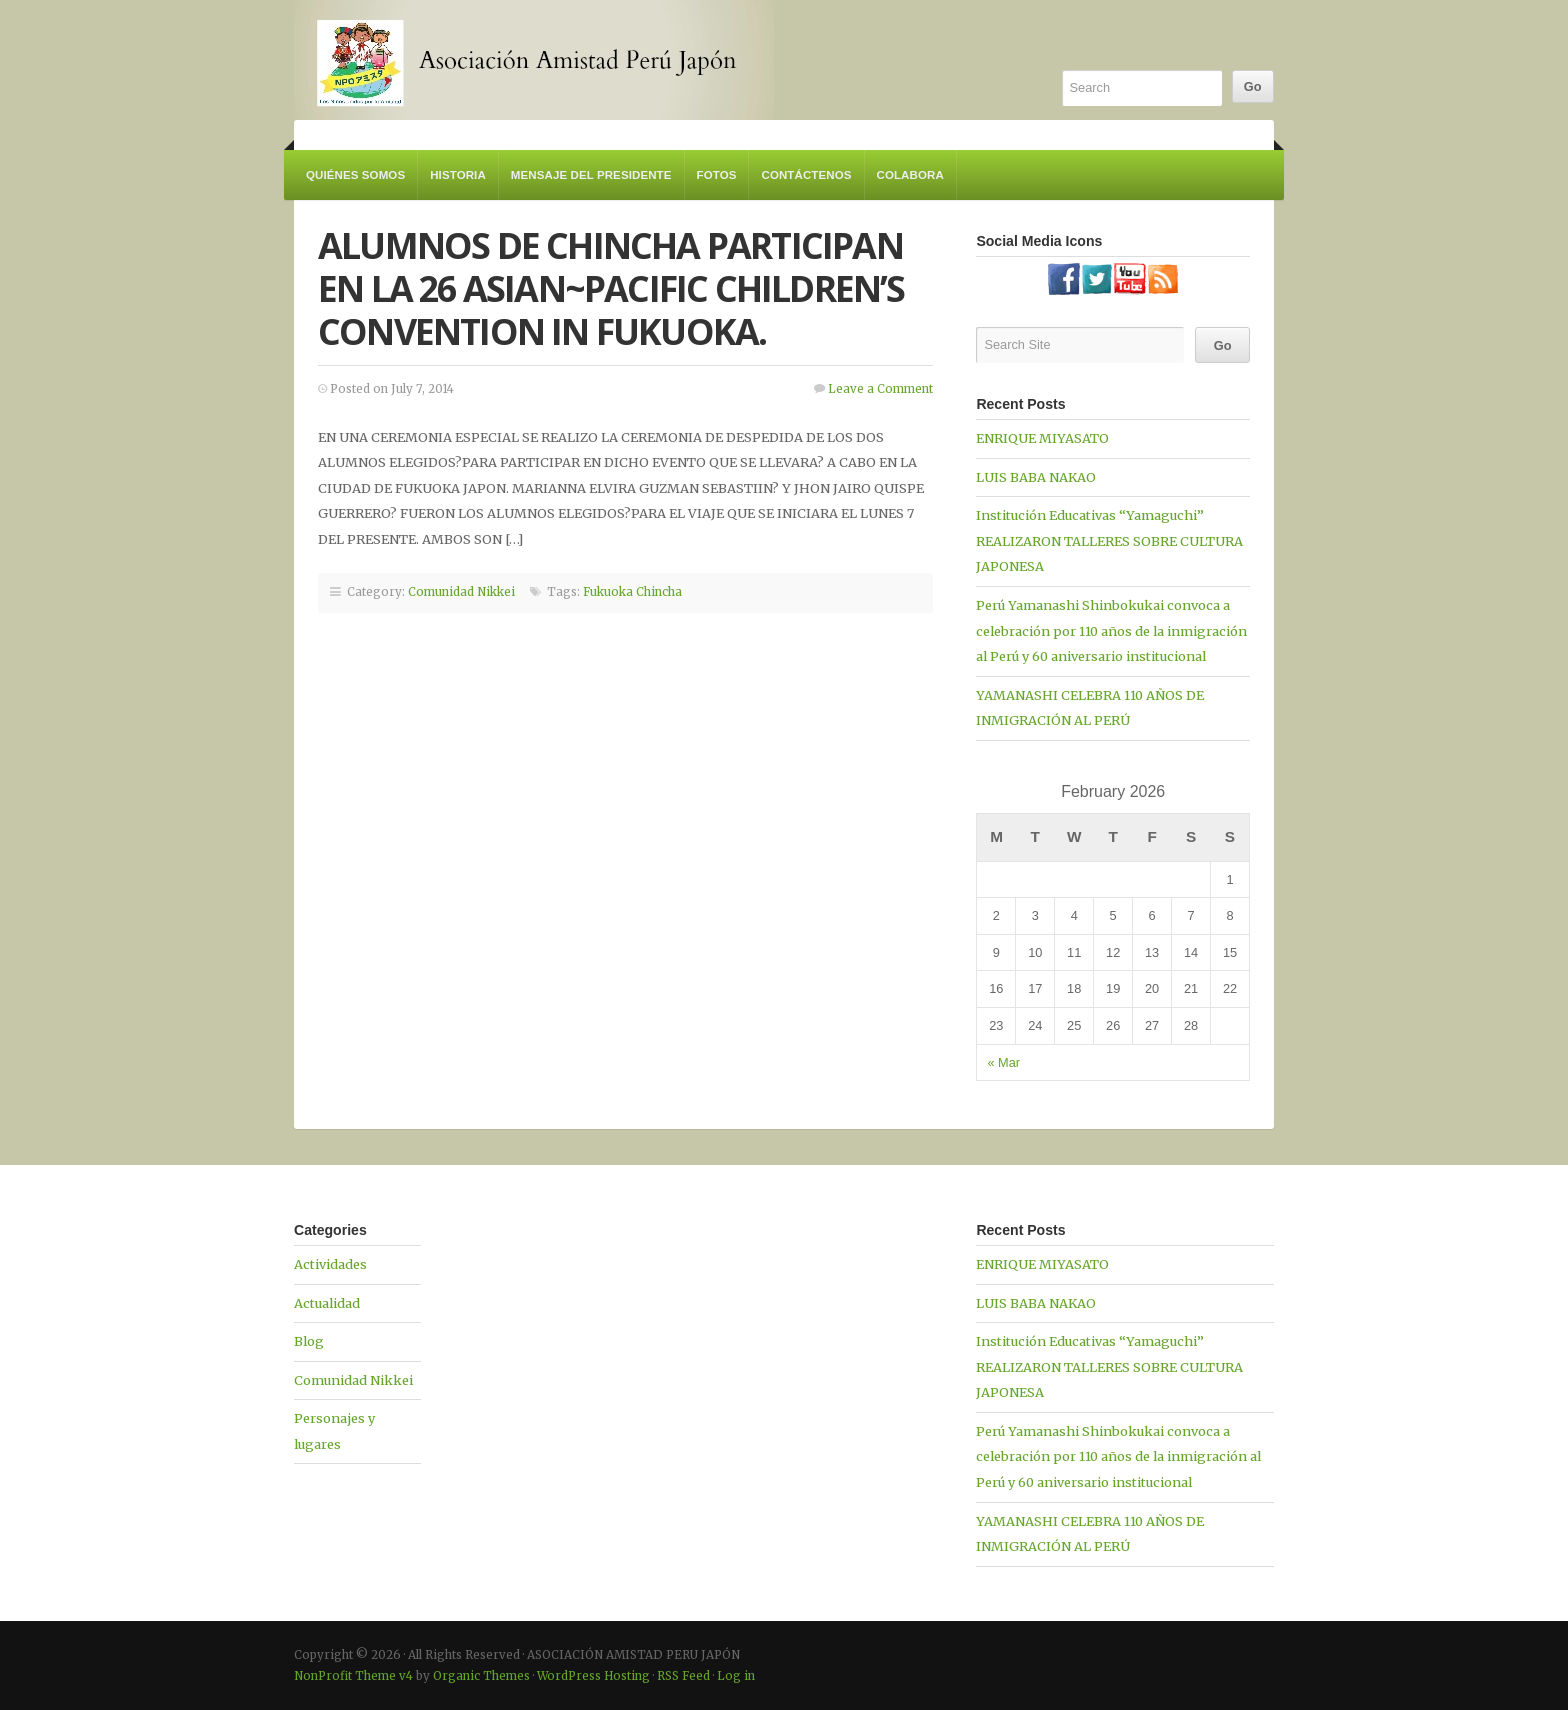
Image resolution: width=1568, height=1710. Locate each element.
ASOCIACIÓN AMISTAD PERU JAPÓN (534, 60)
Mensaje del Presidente (591, 175)
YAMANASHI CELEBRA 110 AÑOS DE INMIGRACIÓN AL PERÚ (1090, 708)
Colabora (910, 175)
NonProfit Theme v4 (353, 1676)
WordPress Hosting (593, 1676)
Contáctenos (806, 175)
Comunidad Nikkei (461, 592)
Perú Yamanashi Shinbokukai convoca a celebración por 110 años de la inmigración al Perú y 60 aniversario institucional (1111, 630)
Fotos (717, 175)
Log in (736, 1676)
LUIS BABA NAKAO (1036, 477)
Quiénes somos (355, 175)
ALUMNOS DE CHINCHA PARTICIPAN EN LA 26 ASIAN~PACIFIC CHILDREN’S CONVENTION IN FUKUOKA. (611, 288)
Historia (458, 175)
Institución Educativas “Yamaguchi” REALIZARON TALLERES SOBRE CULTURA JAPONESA (1109, 540)
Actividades (330, 1264)
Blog (309, 1341)
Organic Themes (481, 1676)
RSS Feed (683, 1676)
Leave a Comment (880, 389)
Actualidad (327, 1303)
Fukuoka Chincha (632, 592)
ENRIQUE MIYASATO (1042, 438)
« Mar (1003, 1062)
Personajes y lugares (334, 1431)
